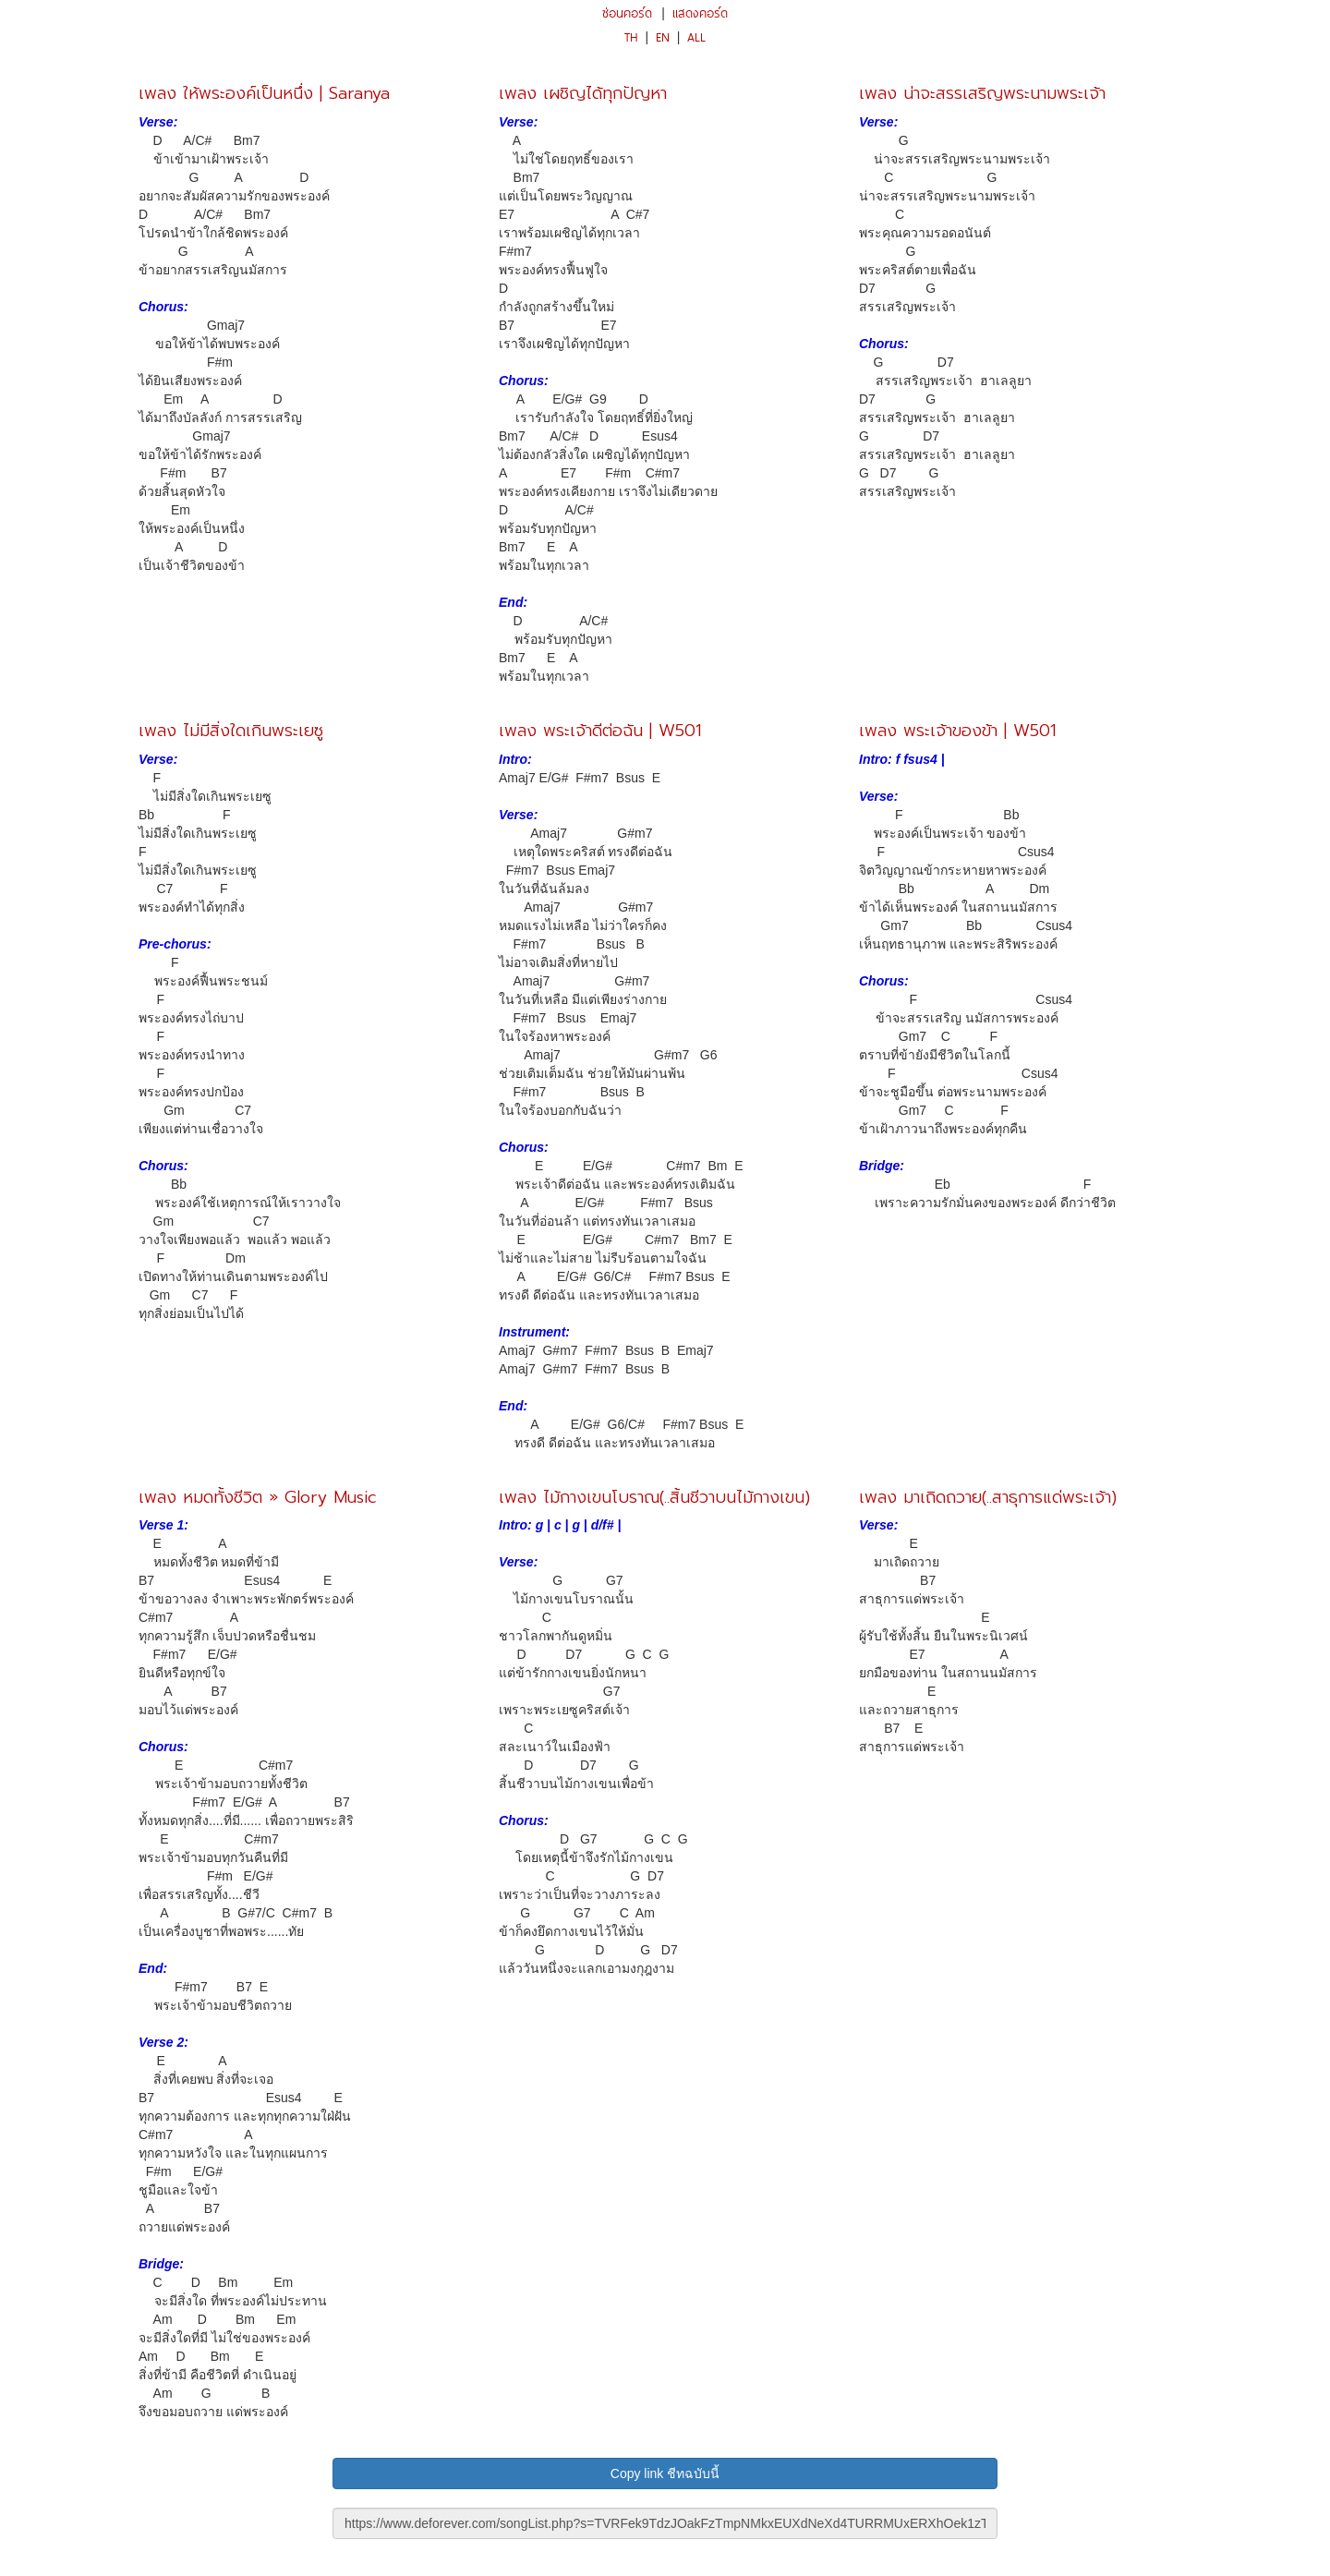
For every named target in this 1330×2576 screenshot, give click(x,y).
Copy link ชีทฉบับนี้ (665, 2473)
